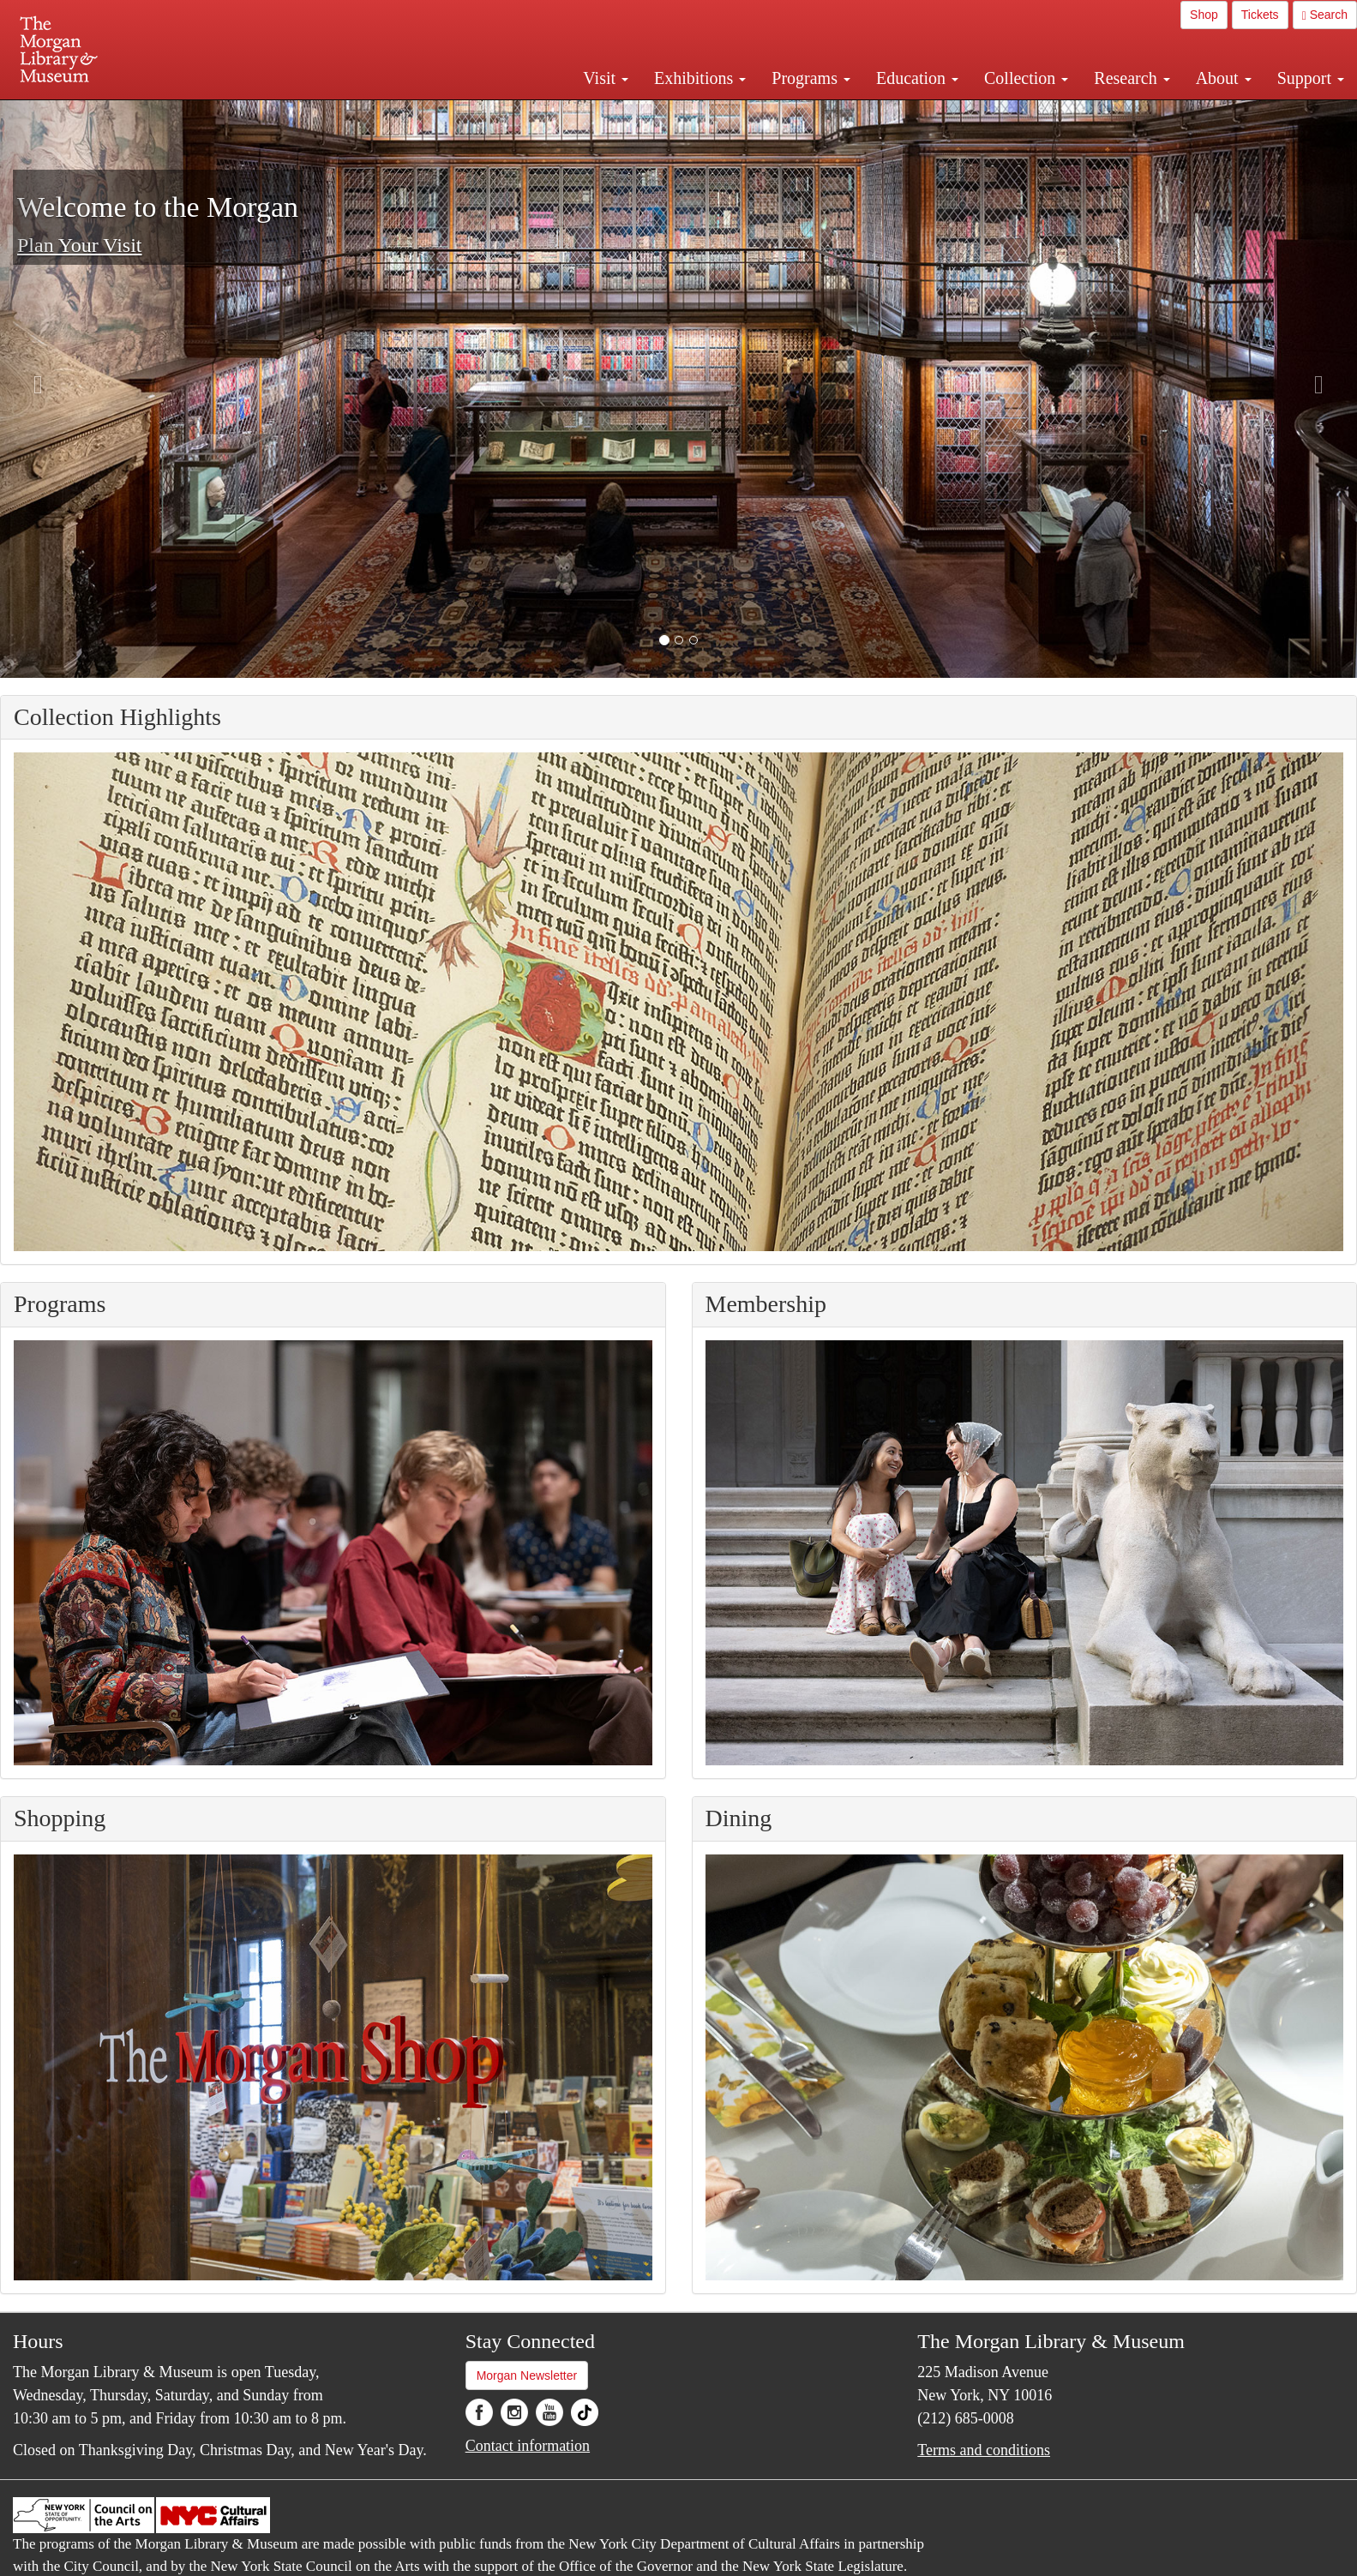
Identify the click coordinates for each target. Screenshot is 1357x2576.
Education (917, 78)
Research (1131, 78)
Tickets (1260, 14)
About (1224, 78)
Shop (1204, 14)
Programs (811, 78)
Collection (1026, 78)
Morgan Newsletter (527, 2375)
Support (1310, 78)
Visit (605, 78)
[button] (664, 640)
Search (1325, 15)
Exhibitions (700, 78)
